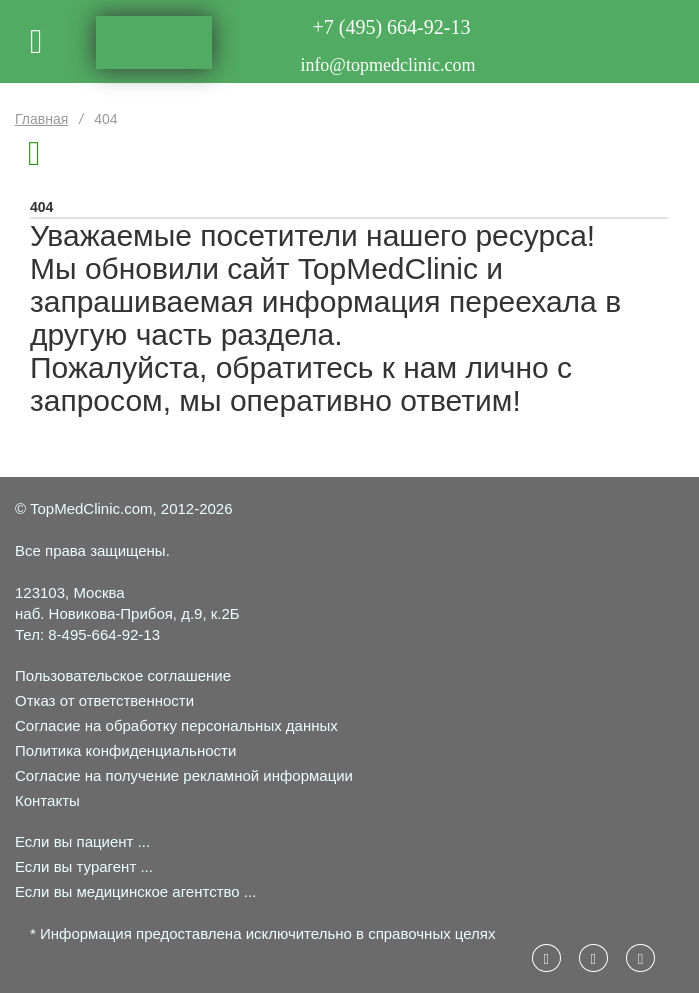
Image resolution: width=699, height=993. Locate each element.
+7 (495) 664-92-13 (392, 27)
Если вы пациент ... (82, 841)
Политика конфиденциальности (125, 750)
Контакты (47, 800)
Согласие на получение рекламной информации (184, 775)
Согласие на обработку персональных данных (176, 725)
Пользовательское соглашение (123, 675)
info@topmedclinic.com (387, 65)
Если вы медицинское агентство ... (135, 891)
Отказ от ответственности (104, 700)
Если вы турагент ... (84, 866)
